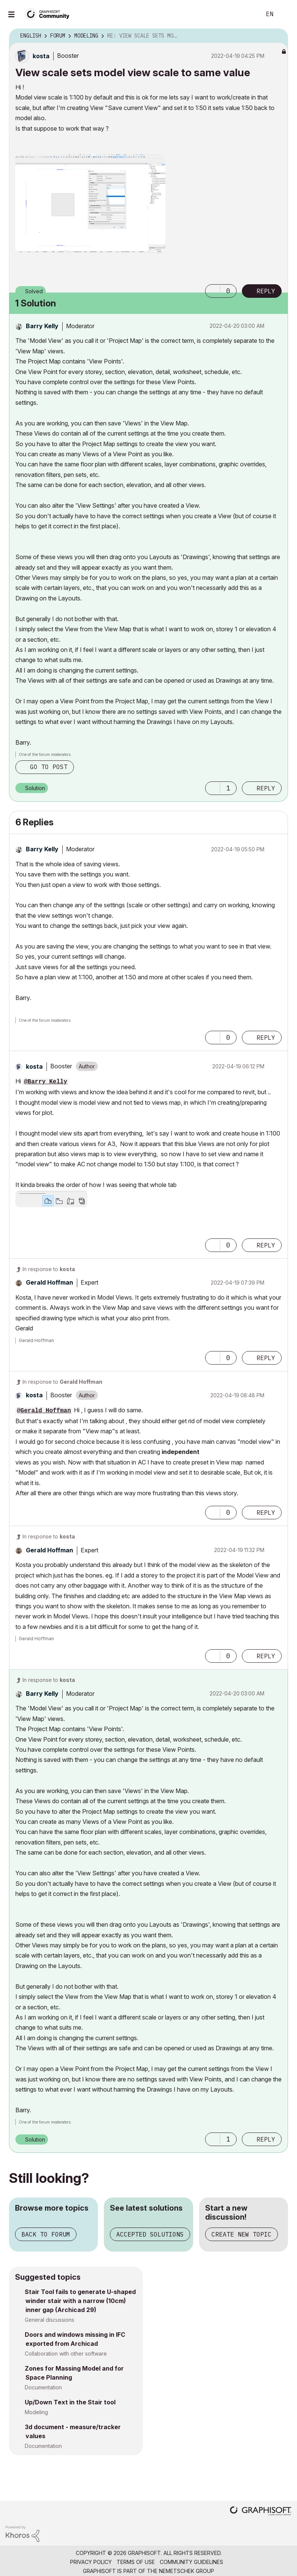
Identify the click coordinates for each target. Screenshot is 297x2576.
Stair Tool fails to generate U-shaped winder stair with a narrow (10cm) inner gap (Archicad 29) (80, 2301)
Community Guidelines (191, 2562)
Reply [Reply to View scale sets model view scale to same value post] (265, 291)
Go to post (49, 767)
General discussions (49, 2320)
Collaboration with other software (66, 2353)
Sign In (285, 14)
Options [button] (277, 36)
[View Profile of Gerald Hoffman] (49, 1282)
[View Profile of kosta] (41, 56)
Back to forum (45, 2234)
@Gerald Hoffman (44, 1410)
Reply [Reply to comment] (265, 788)
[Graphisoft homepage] (260, 2511)
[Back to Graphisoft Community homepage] (49, 14)
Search (247, 14)
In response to (48, 1269)
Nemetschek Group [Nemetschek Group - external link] (186, 2571)
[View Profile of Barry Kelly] (42, 326)
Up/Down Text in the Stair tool (70, 2402)
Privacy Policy (91, 2562)
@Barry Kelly (45, 1081)
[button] (90, 203)
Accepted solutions (150, 2234)
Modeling (36, 2412)
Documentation (43, 2387)
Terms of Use (136, 2562)
